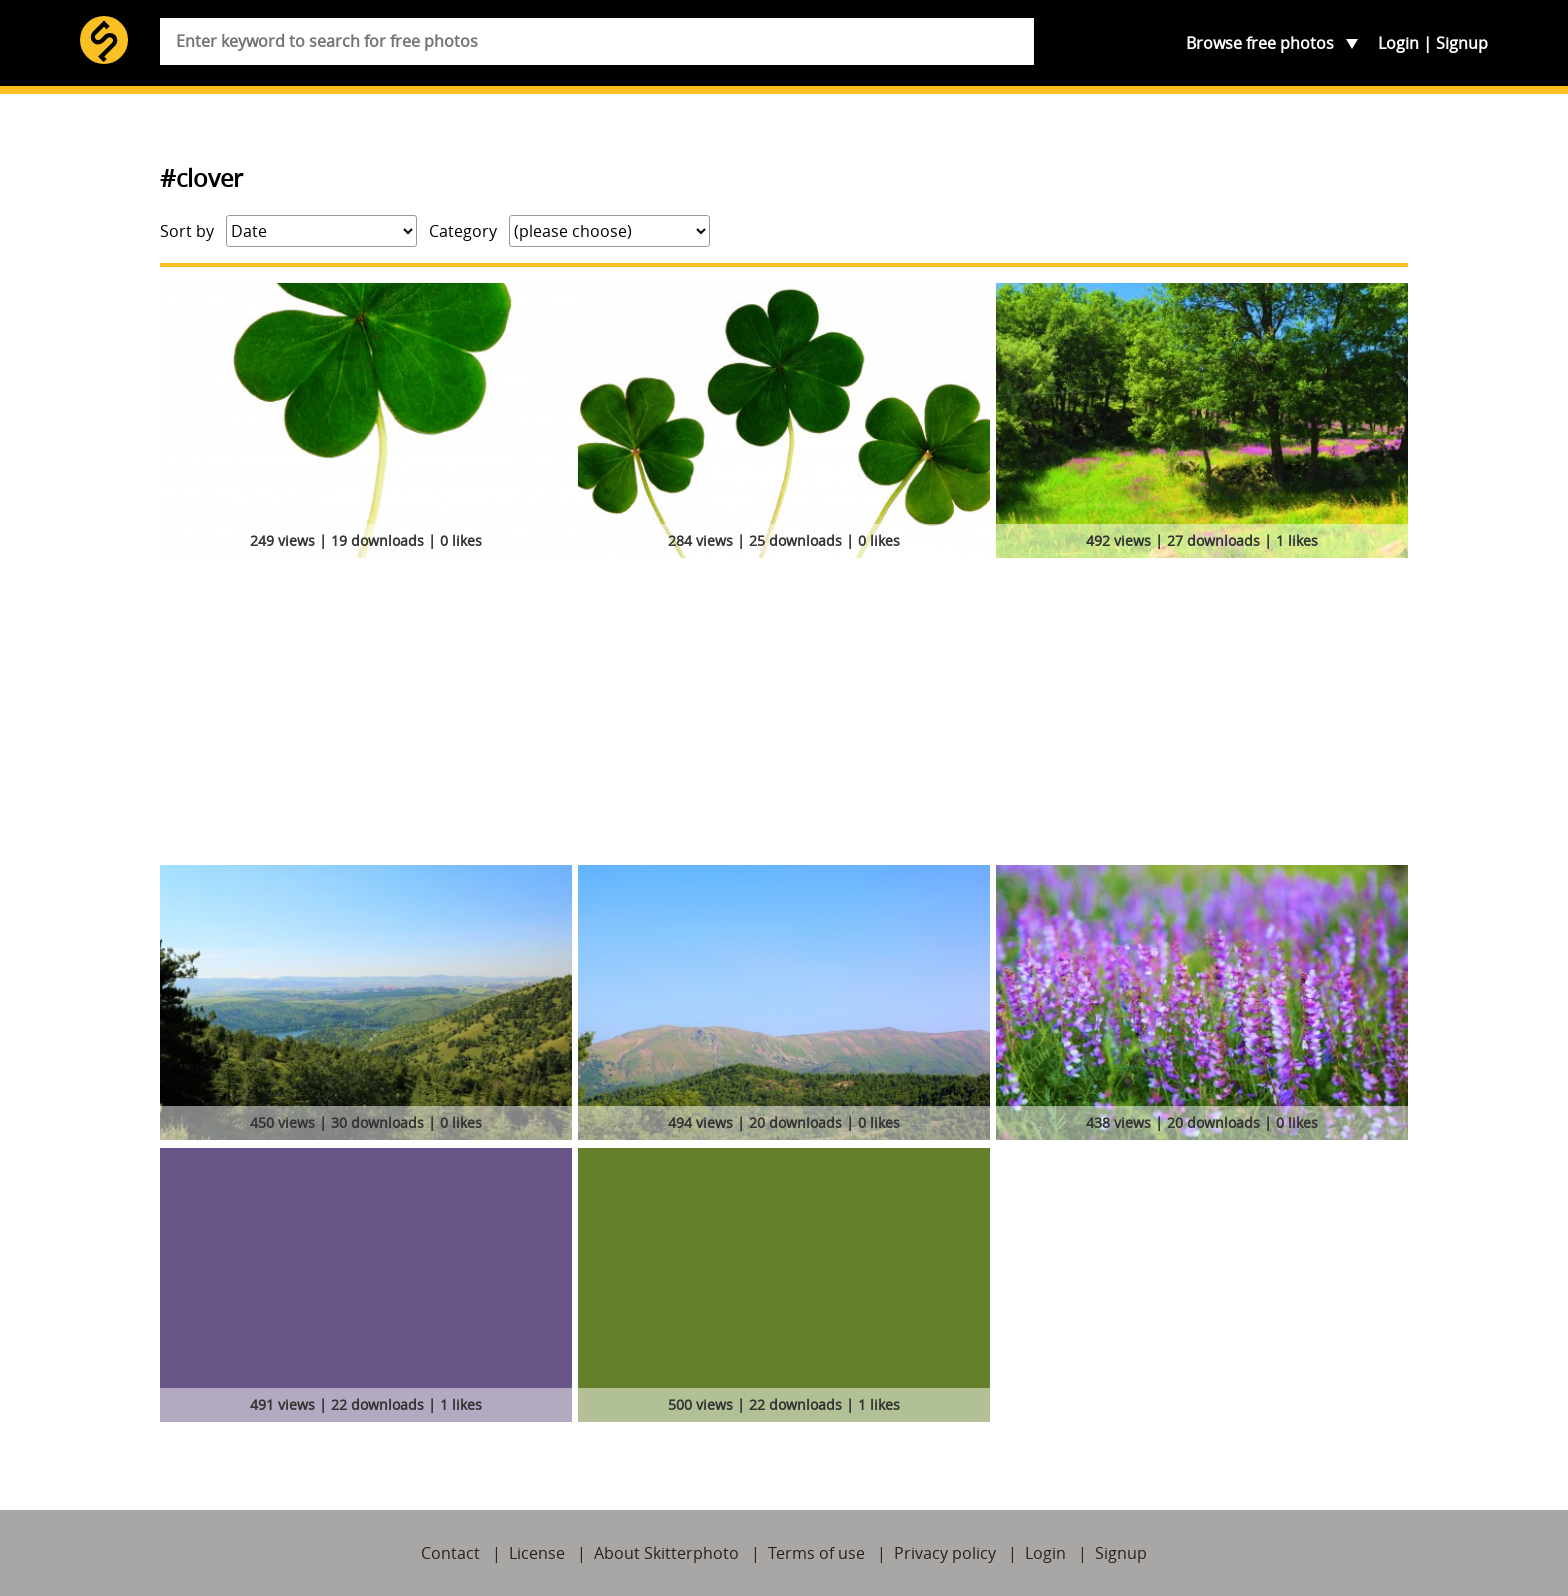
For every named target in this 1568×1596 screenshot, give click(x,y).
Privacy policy (945, 1553)
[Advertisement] (784, 715)
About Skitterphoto (666, 1553)
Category (463, 231)
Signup (1462, 43)
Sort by (187, 231)
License (537, 1553)
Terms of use (816, 1553)
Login (1398, 43)
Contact (450, 1553)
